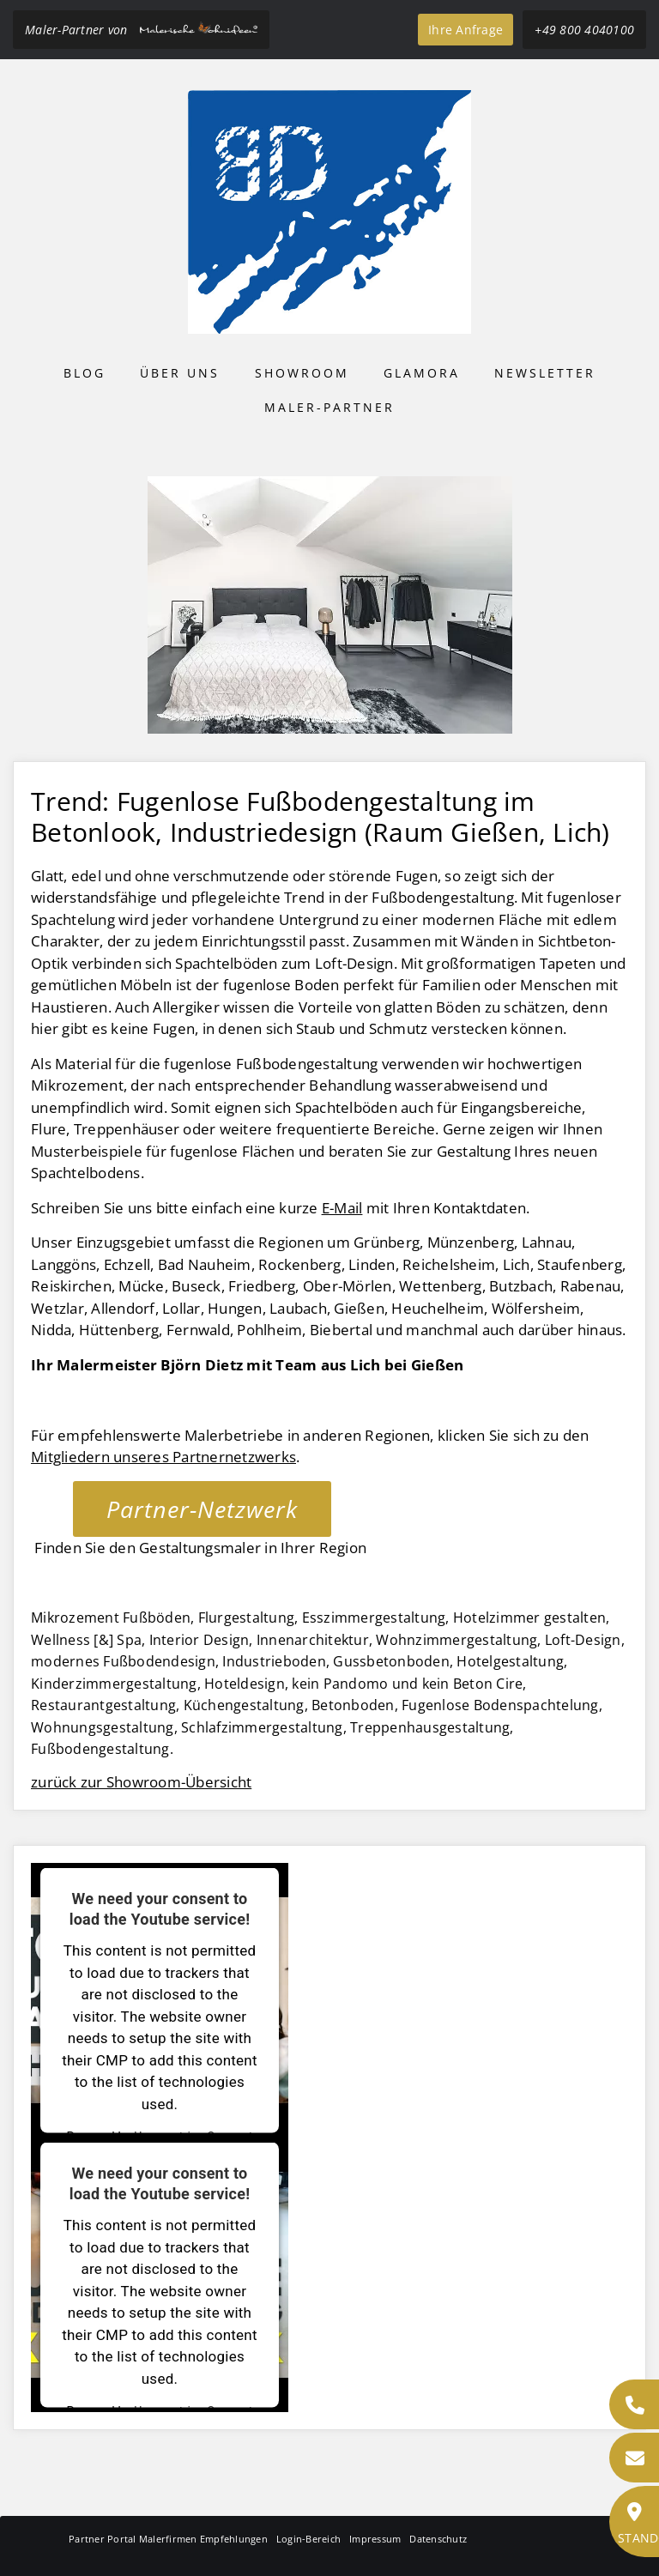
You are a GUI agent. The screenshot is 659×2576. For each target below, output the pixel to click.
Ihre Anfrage (465, 29)
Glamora (422, 373)
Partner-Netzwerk (202, 1509)
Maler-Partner (329, 407)
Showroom (302, 373)
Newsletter (545, 373)
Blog (84, 373)
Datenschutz (438, 2538)
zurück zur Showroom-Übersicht (141, 1782)
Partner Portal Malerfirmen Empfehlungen (168, 2538)
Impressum (375, 2538)
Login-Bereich (308, 2538)
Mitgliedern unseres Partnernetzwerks (163, 1456)
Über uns (180, 373)
